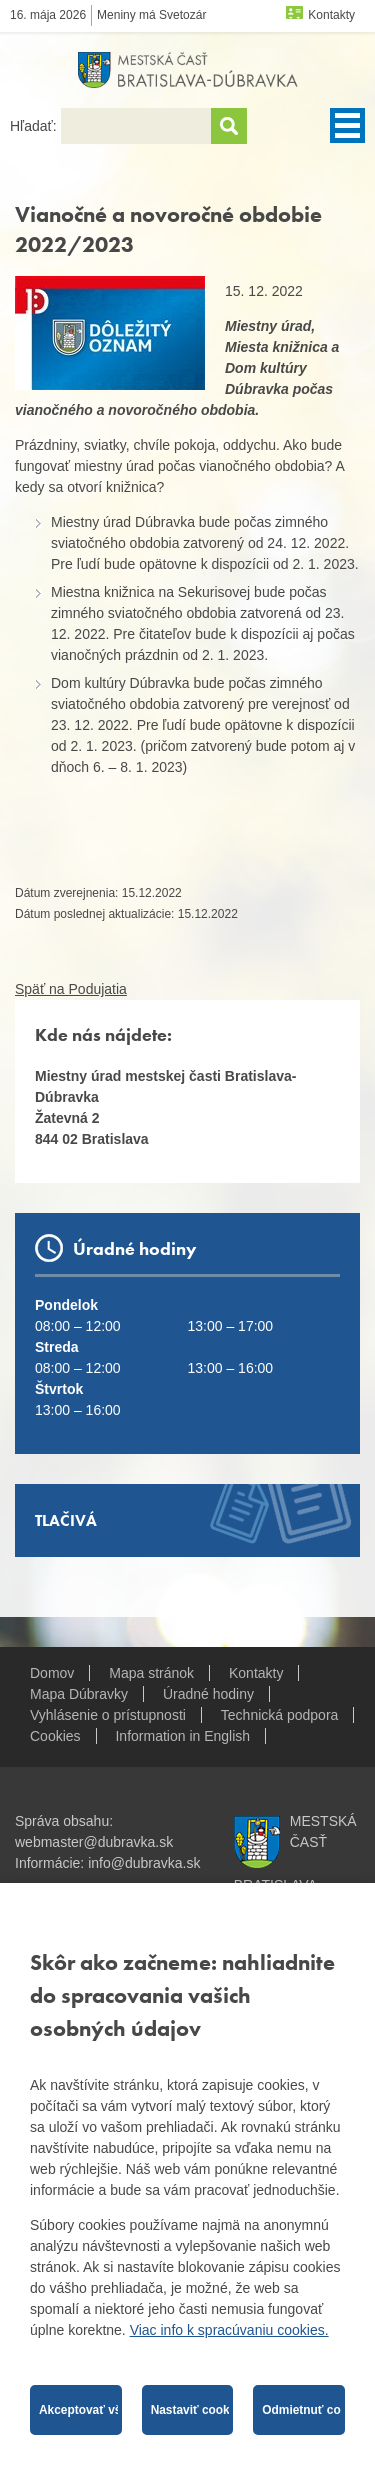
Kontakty (331, 15)
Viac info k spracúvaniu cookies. (229, 2330)
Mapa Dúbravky (79, 1694)
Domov (52, 1673)
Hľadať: (35, 126)
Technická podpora (280, 1715)
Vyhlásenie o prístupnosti (108, 1715)
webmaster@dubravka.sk (94, 1842)
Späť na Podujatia (71, 989)
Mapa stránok (151, 1673)
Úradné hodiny (208, 1694)
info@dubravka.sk (144, 1863)
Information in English (182, 1736)
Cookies (55, 1736)
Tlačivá (66, 1520)
